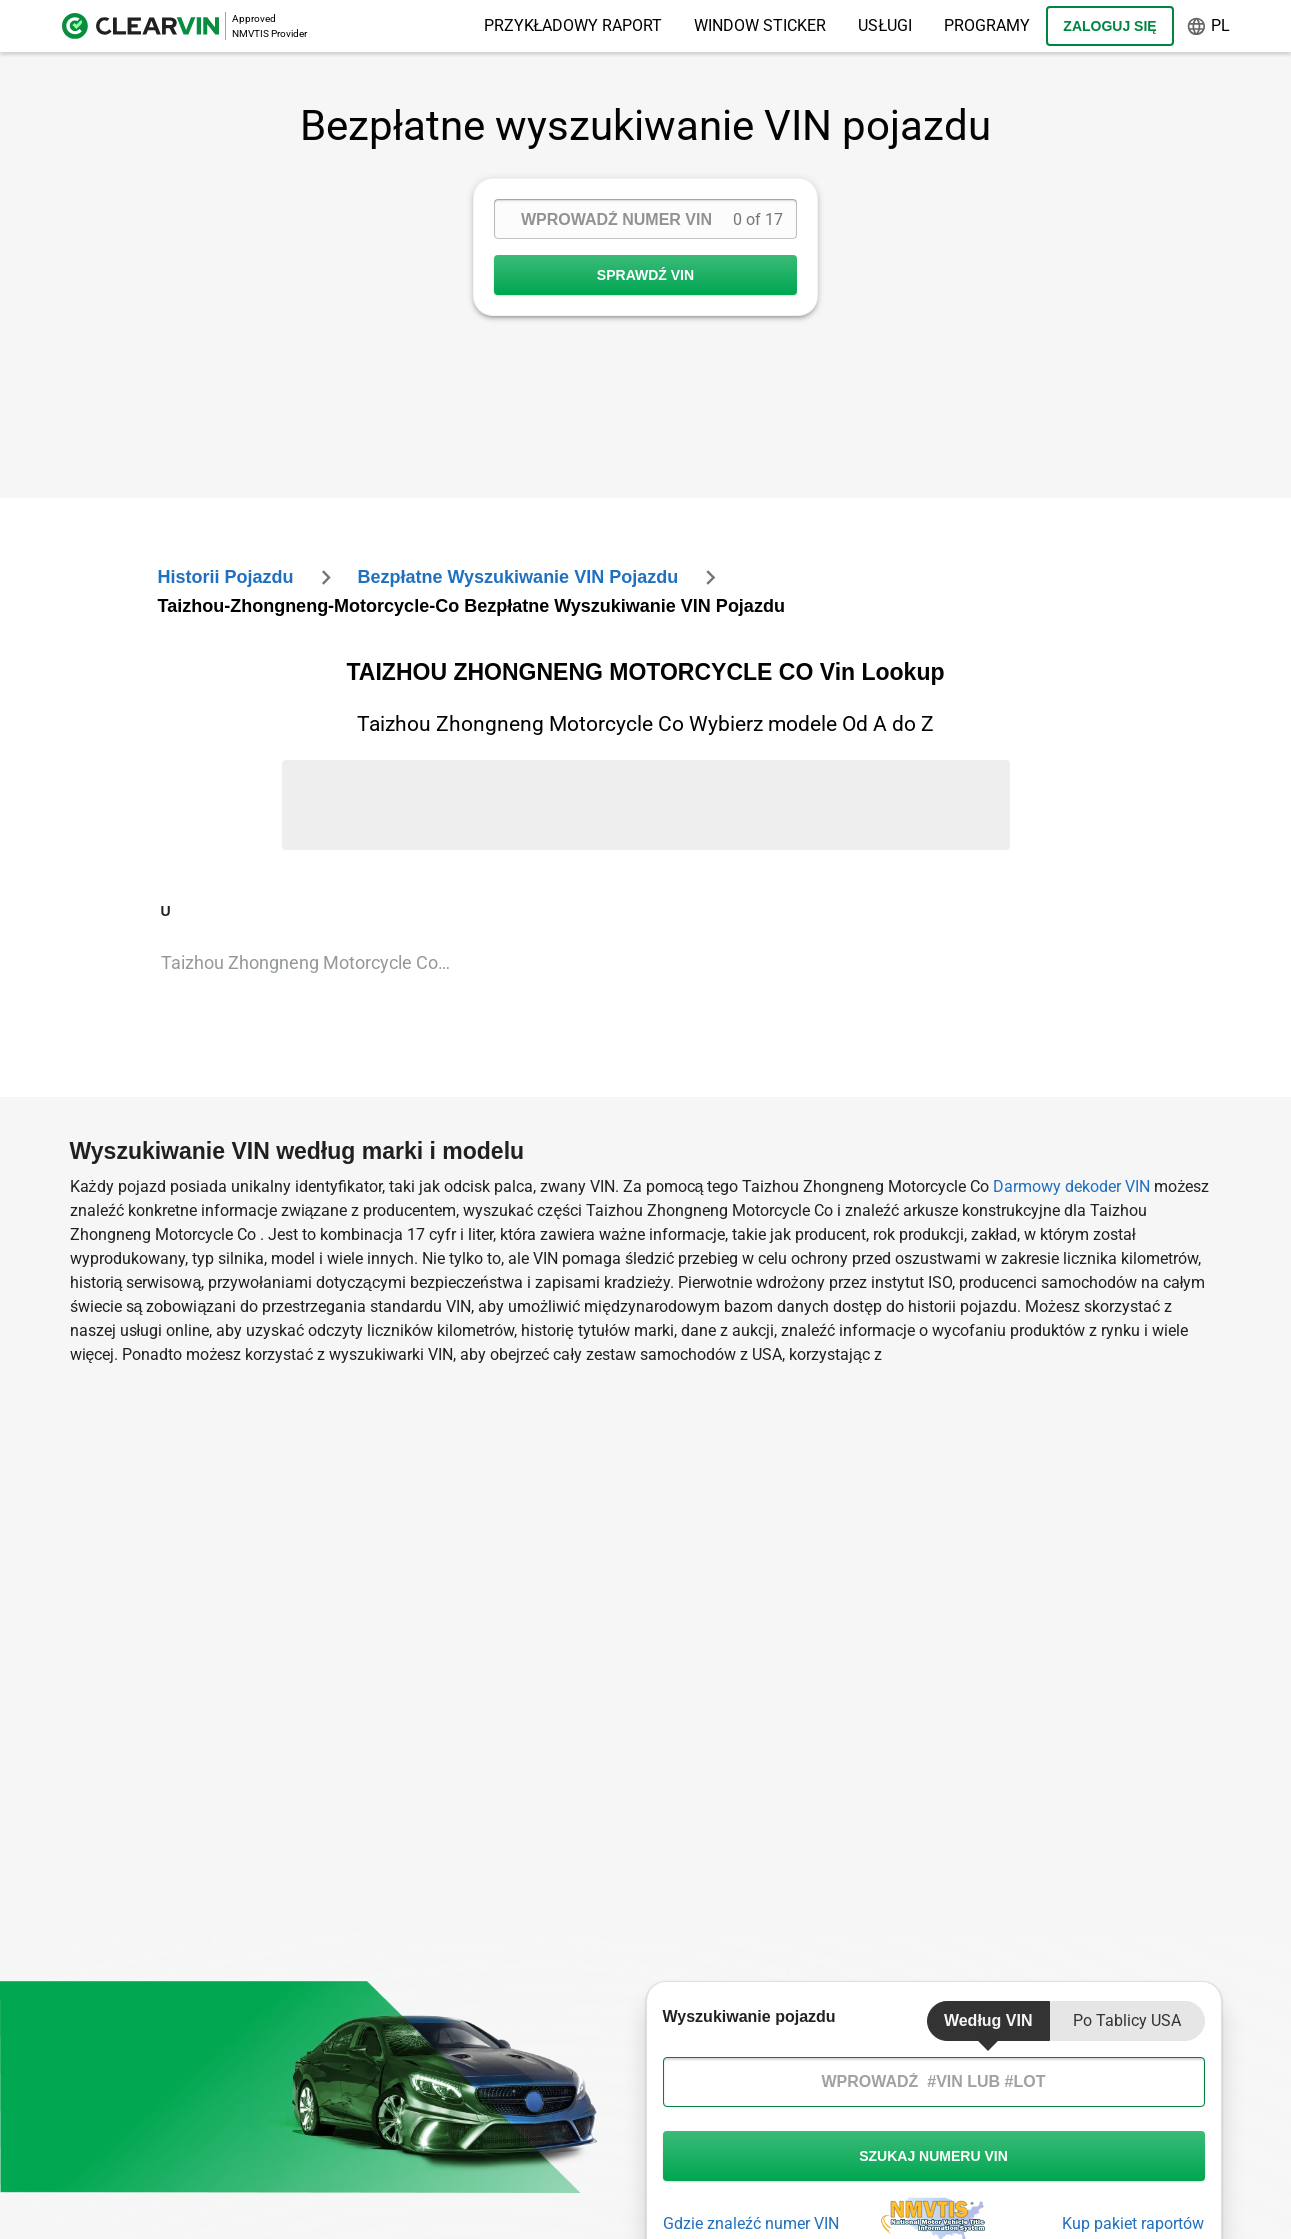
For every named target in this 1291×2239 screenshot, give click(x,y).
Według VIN (988, 2020)
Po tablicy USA (1127, 2020)
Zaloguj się (1109, 26)
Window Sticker (760, 25)
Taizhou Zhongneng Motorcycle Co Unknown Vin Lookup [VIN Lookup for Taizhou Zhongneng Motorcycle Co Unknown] (315, 962)
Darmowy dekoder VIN (1071, 1186)
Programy (987, 25)
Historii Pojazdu (226, 577)
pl (1208, 26)
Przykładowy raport (573, 25)
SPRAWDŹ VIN (645, 275)
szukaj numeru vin (934, 2156)
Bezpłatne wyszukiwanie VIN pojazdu (517, 577)
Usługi (885, 25)
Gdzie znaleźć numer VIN (751, 2223)
